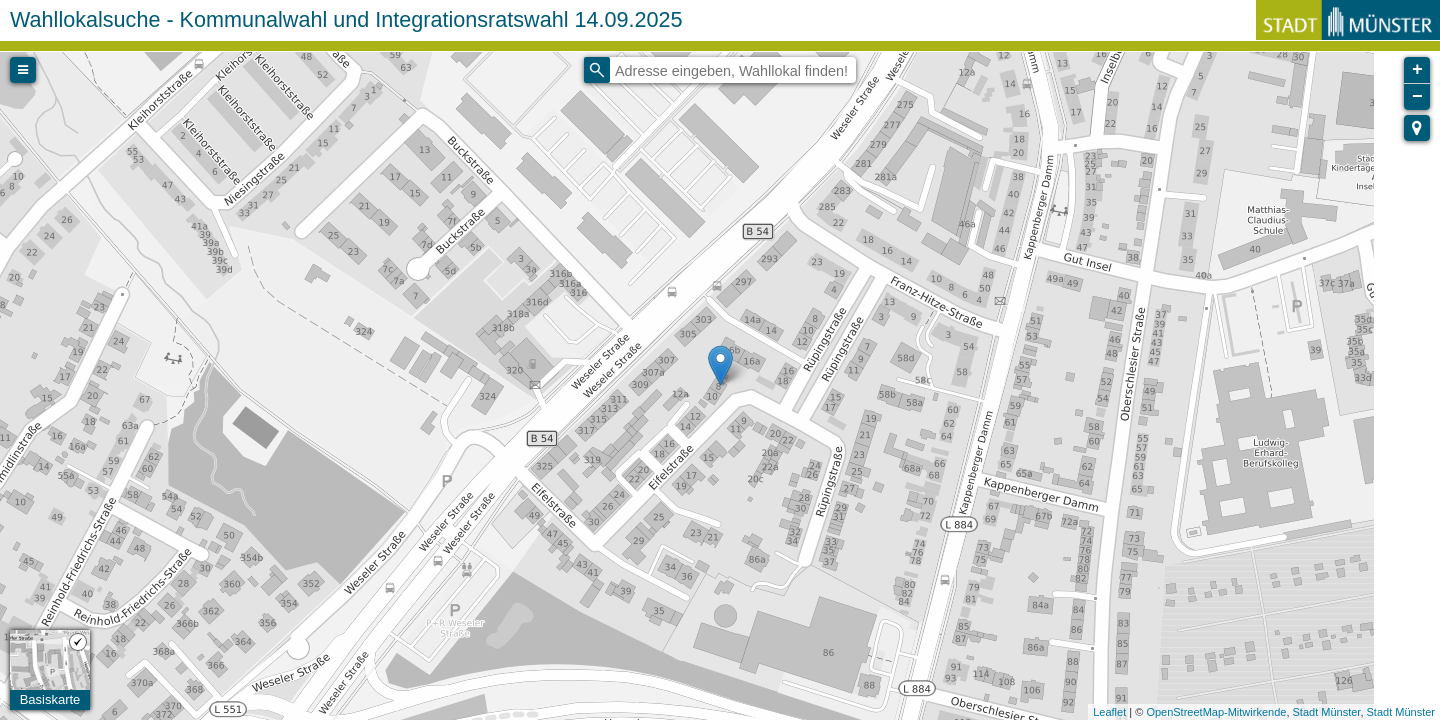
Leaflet (1109, 712)
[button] (1417, 128)
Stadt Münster (1327, 712)
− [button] (1417, 97)
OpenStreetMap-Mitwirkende (1216, 712)
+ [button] (1417, 70)
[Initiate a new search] (597, 70)
